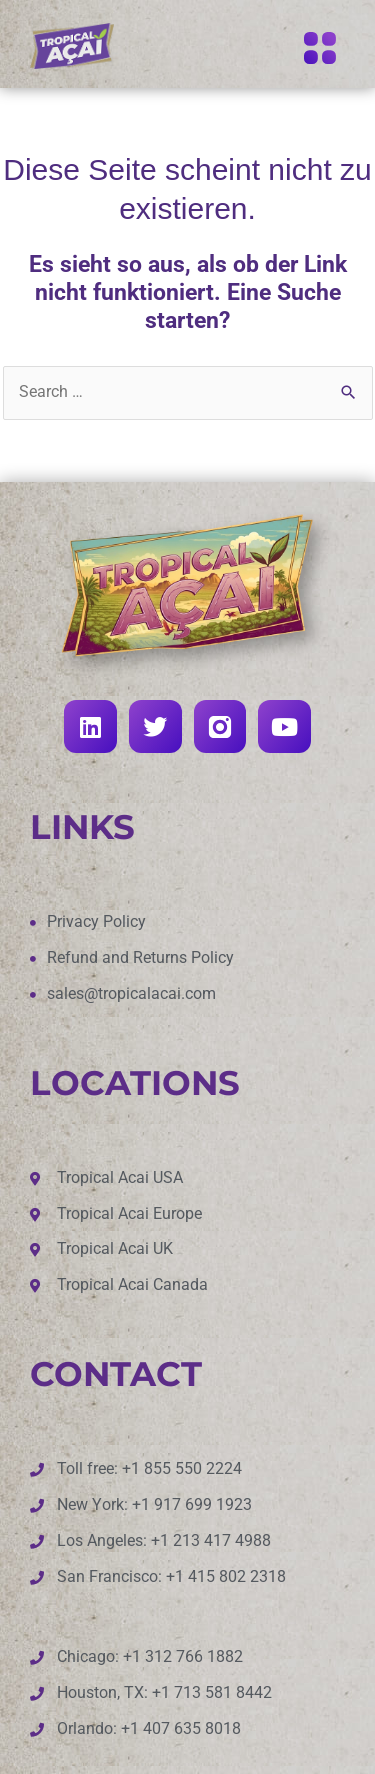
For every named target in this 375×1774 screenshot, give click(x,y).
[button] (319, 50)
